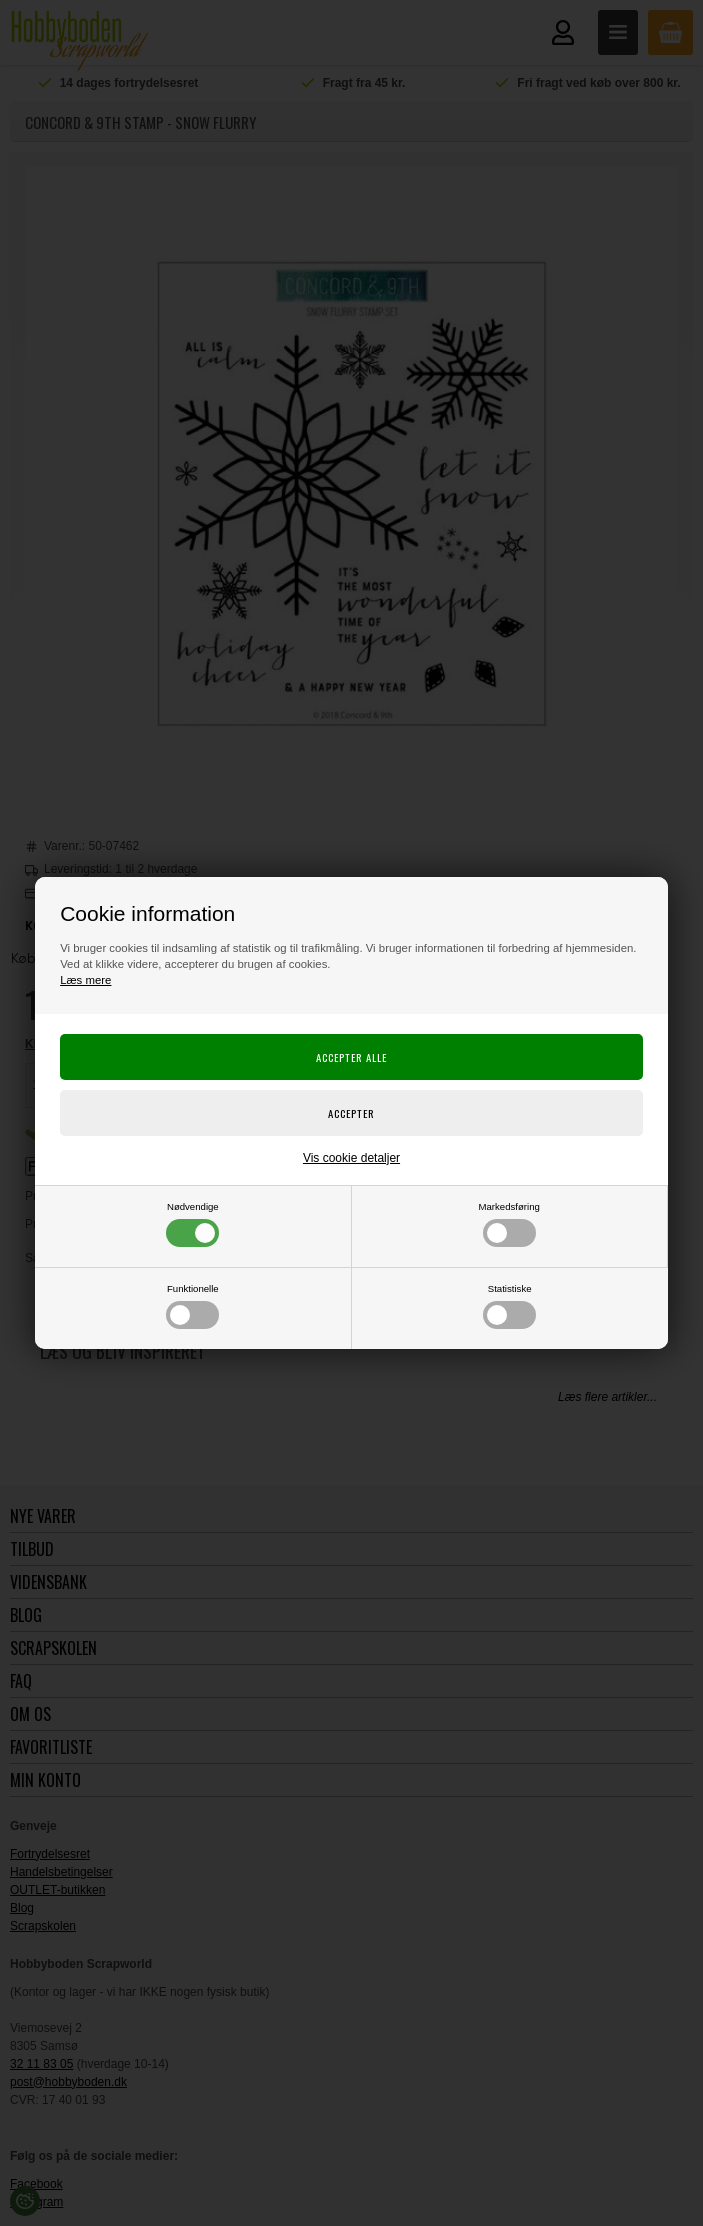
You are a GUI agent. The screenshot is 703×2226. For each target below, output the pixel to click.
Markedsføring (509, 1224)
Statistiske (509, 1306)
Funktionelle (192, 1306)
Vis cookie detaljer (351, 1158)
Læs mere (85, 980)
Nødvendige (192, 1224)
